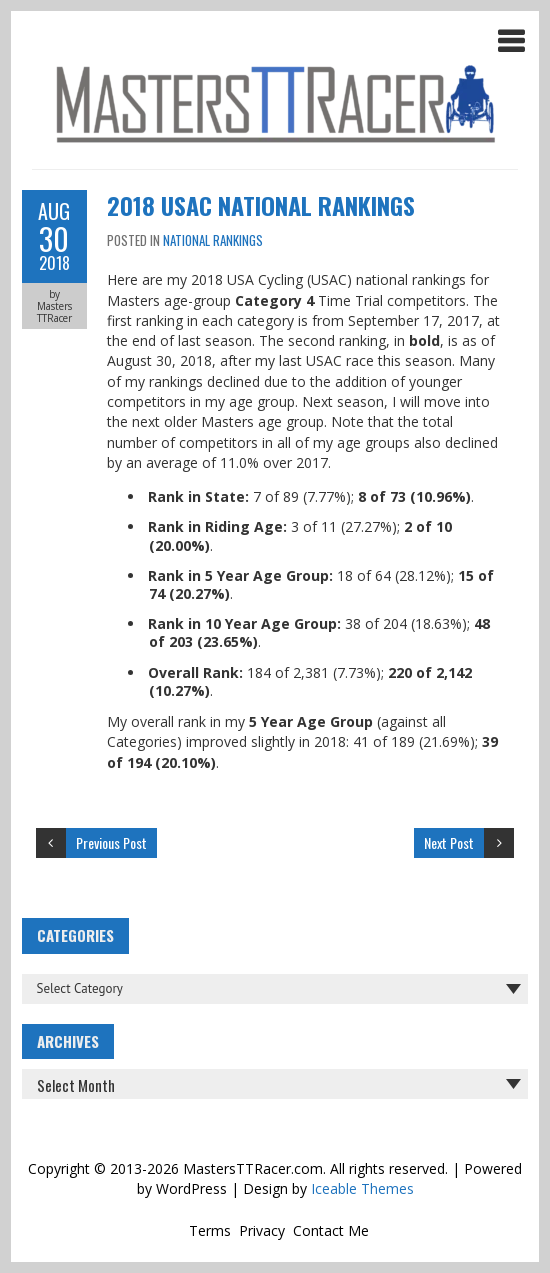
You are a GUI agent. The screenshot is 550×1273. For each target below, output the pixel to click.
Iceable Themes (362, 1188)
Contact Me (331, 1230)
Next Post (449, 842)
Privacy (262, 1230)
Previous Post (111, 842)
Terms (210, 1230)
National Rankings (213, 240)
